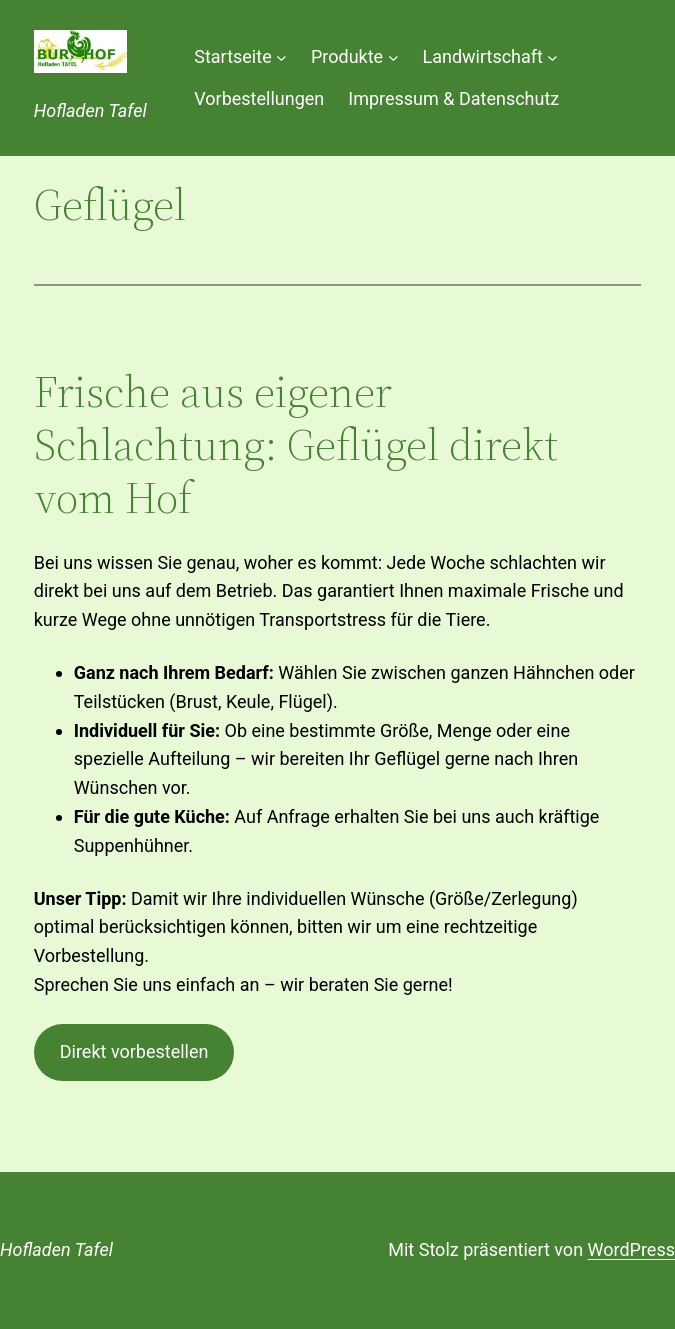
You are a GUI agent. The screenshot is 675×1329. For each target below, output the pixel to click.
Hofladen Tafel (90, 110)
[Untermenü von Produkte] (393, 56)
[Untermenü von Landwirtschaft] (552, 56)
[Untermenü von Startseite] (281, 56)
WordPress (631, 1249)
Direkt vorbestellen (134, 1051)
